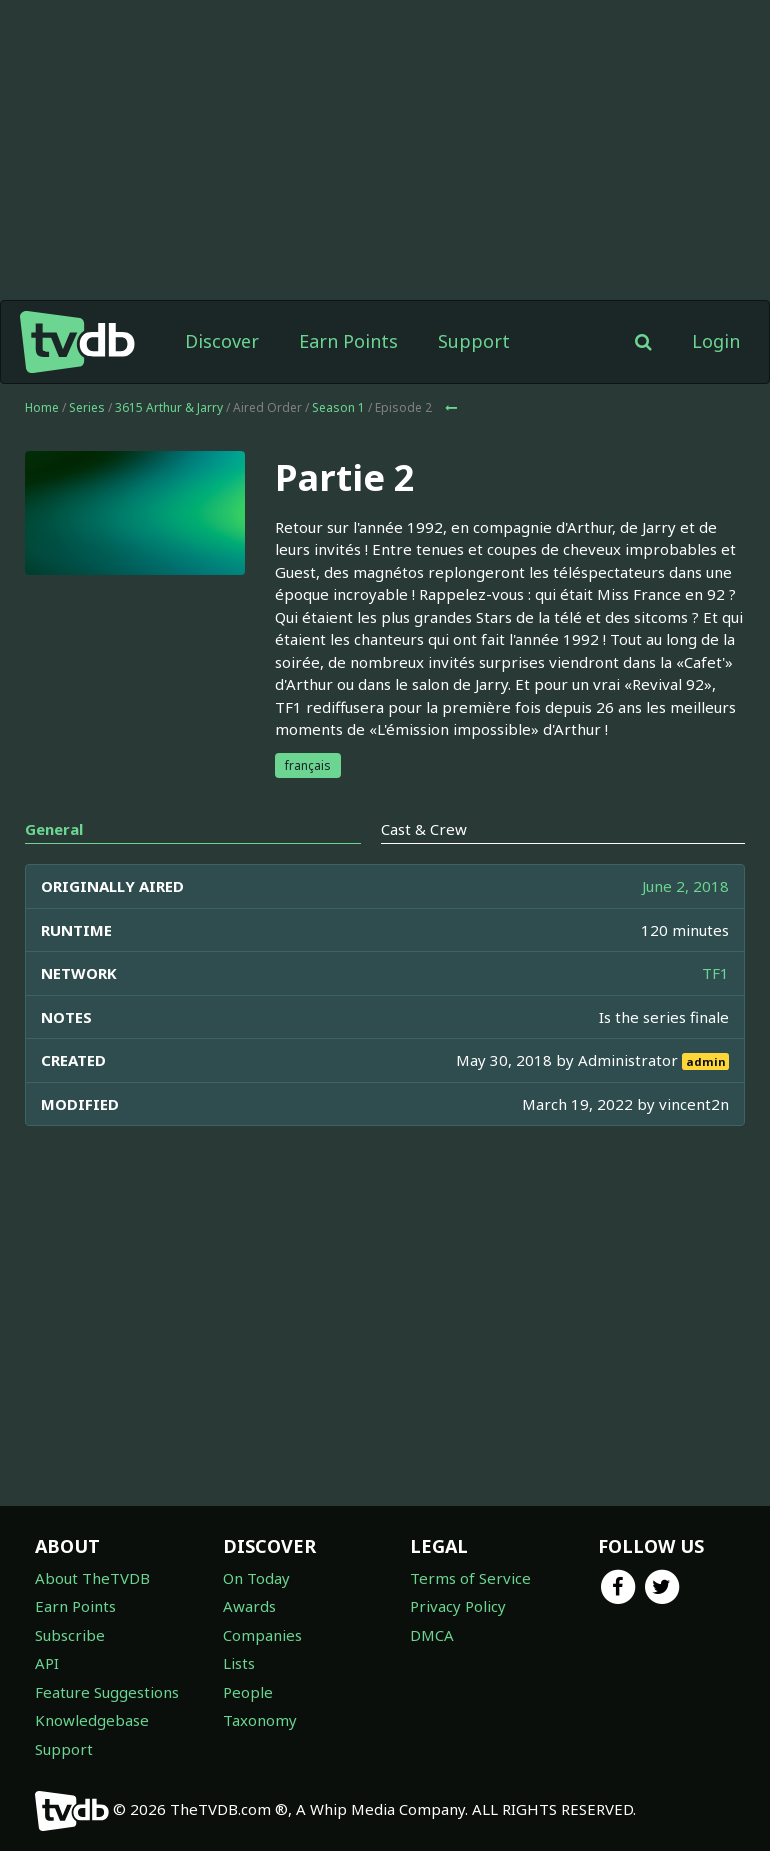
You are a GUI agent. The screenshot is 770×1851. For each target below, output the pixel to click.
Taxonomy (260, 1720)
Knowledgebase (92, 1720)
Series (87, 407)
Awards (249, 1606)
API (47, 1663)
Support (474, 341)
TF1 (715, 973)
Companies (262, 1635)
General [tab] (54, 829)
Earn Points (348, 341)
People (248, 1692)
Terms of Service (470, 1578)
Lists (239, 1663)
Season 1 (338, 407)
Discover (222, 341)
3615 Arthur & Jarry (169, 407)
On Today (256, 1578)
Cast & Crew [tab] (424, 829)
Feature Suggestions (107, 1692)
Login (716, 341)
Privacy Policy (458, 1606)
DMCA (432, 1635)
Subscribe (70, 1635)
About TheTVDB (92, 1578)
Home (42, 407)
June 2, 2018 (685, 886)
